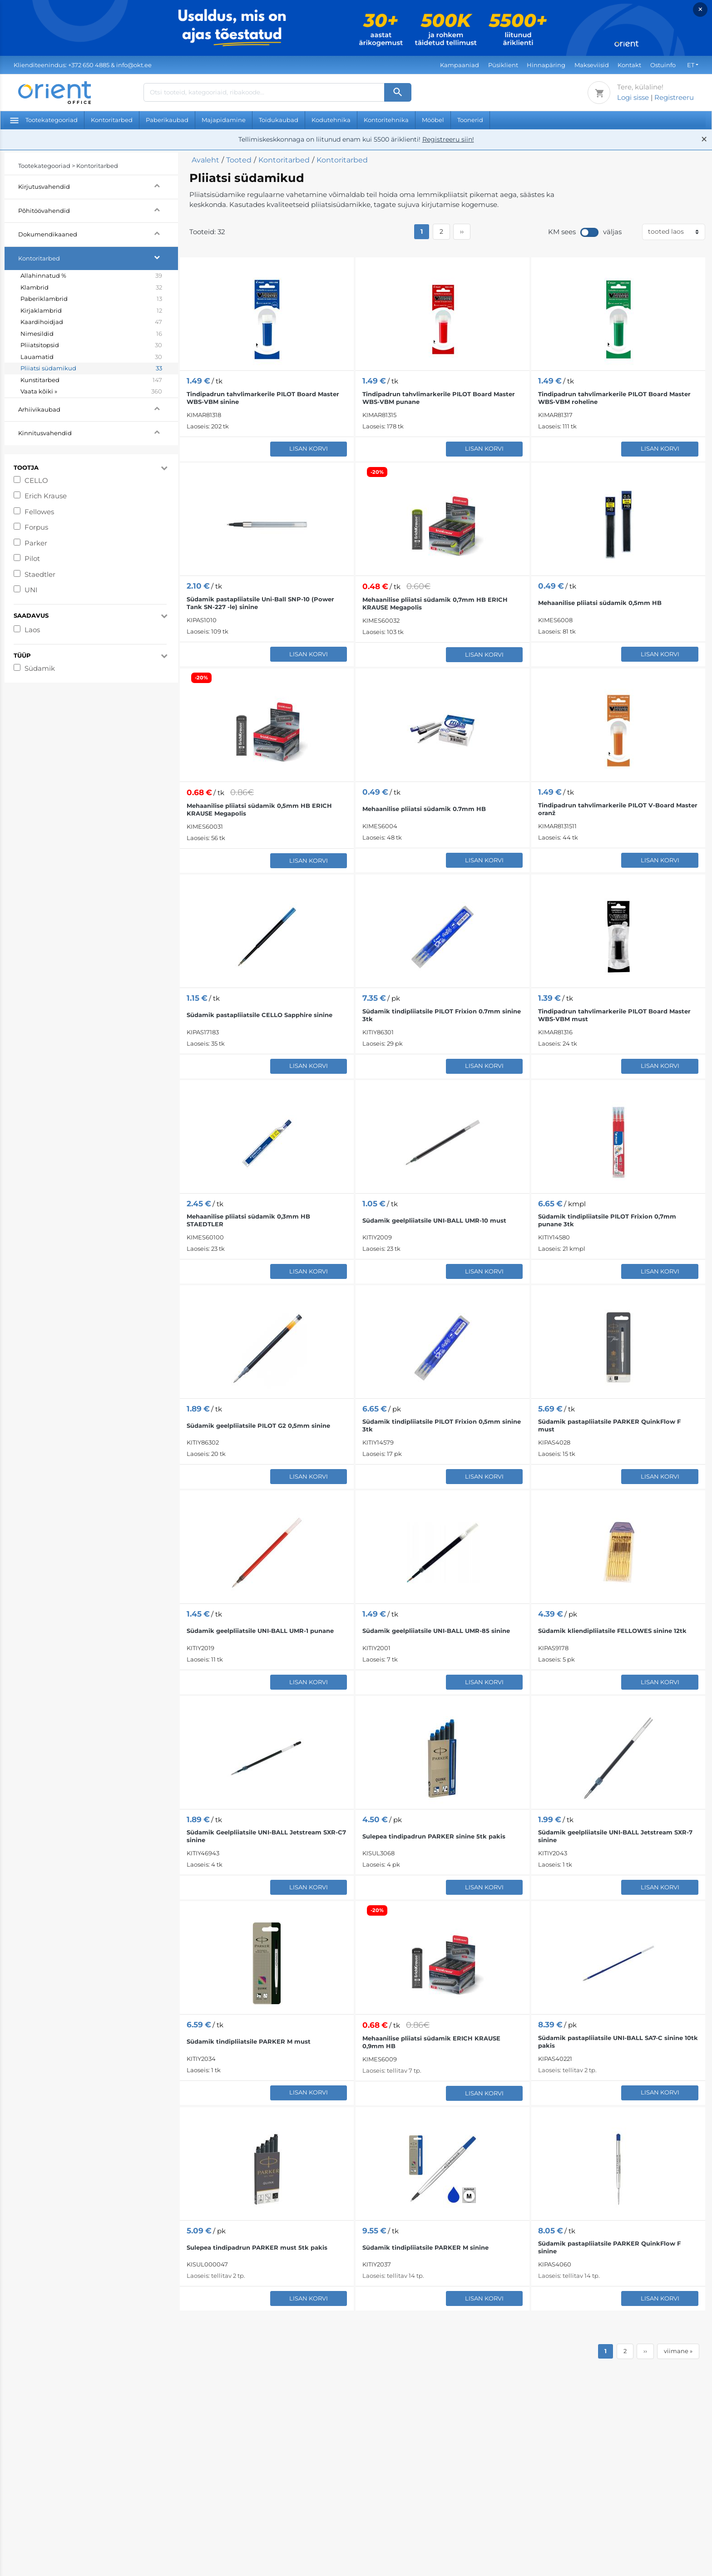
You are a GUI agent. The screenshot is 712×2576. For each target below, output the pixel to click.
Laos (32, 629)
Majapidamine (224, 119)
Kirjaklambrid (91, 311)
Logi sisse (633, 97)
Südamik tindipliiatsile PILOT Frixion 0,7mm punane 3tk (607, 1220)
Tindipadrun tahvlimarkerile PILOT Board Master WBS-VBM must (614, 1015)
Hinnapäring (546, 65)
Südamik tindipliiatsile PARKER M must (249, 2041)
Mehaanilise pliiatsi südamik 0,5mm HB (600, 602)
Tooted (239, 160)
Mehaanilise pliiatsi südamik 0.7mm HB (424, 808)
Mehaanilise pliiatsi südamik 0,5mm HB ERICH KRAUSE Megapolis (259, 809)
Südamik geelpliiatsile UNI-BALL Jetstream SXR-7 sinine (615, 1836)
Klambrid (91, 288)
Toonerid (470, 119)
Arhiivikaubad (98, 408)
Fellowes (39, 511)
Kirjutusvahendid (98, 185)
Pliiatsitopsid (91, 345)
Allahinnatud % (91, 276)
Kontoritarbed (112, 119)
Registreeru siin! (448, 139)
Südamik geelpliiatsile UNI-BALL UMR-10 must (434, 1220)
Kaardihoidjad (91, 322)
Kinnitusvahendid (98, 431)
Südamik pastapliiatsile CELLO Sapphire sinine (259, 1014)
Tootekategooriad (44, 119)
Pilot (32, 558)
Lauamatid (91, 357)
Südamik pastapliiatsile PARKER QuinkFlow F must (609, 1425)
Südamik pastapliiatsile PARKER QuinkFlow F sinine (609, 2247)
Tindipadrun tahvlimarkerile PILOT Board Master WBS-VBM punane (438, 397)
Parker (36, 543)
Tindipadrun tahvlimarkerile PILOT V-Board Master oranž (617, 808)
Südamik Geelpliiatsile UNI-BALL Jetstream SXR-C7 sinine (266, 1836)
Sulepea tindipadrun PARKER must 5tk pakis (257, 2247)
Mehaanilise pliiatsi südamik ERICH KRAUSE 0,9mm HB (431, 2042)
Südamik (40, 668)
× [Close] (700, 9)
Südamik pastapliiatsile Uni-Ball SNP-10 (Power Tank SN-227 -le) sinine (260, 602)
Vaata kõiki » (91, 392)
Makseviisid (591, 65)
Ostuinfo (663, 65)
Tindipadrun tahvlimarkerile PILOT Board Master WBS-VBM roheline (614, 397)
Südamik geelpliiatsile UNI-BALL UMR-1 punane (260, 1630)
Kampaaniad (459, 65)
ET (690, 65)
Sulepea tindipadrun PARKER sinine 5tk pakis (433, 1836)
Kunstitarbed (91, 380)
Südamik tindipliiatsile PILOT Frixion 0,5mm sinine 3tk (441, 1425)
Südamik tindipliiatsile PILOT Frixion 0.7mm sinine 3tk (441, 1015)
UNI (31, 589)
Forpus (36, 527)
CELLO (36, 480)
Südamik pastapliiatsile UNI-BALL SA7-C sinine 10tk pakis (618, 2041)
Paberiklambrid (91, 299)
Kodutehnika (331, 119)
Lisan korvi (308, 448)
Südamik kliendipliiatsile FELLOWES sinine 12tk (612, 1630)
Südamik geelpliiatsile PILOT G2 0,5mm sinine (258, 1425)
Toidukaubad (278, 119)
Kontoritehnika (386, 119)
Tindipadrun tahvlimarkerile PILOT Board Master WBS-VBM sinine (263, 397)
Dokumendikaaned (98, 233)
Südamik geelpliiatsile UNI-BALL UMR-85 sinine (436, 1630)
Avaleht (205, 160)
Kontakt (629, 65)
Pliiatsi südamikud (91, 368)
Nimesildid (91, 334)
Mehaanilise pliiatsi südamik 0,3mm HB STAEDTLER (248, 1220)
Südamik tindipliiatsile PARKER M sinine (425, 2247)
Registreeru (674, 97)
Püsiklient (503, 65)
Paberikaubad (167, 119)
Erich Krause (46, 496)
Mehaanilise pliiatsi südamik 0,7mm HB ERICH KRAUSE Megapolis (435, 603)
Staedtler (40, 574)
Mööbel (433, 119)
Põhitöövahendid (98, 209)
